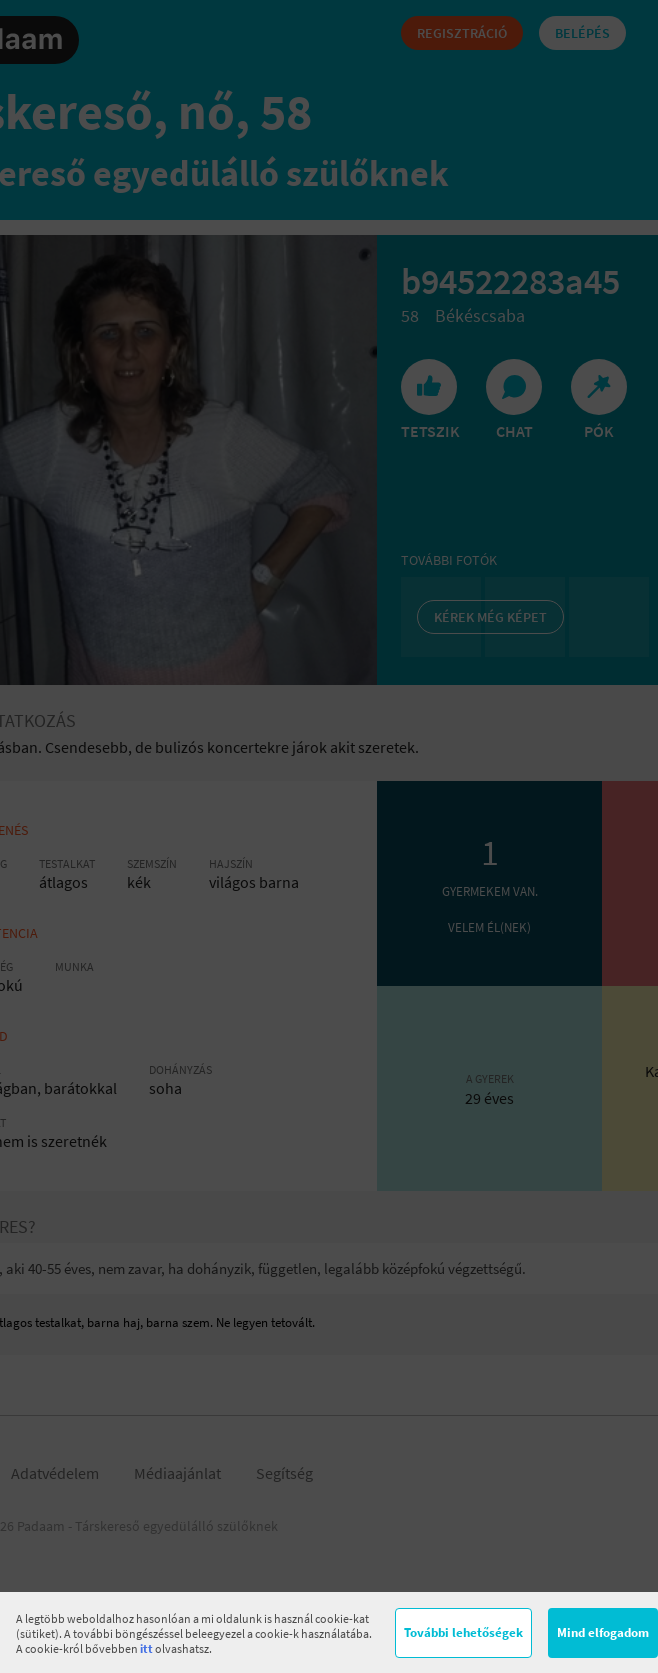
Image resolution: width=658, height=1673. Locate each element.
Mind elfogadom (603, 1632)
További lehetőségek (463, 1632)
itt (146, 1648)
